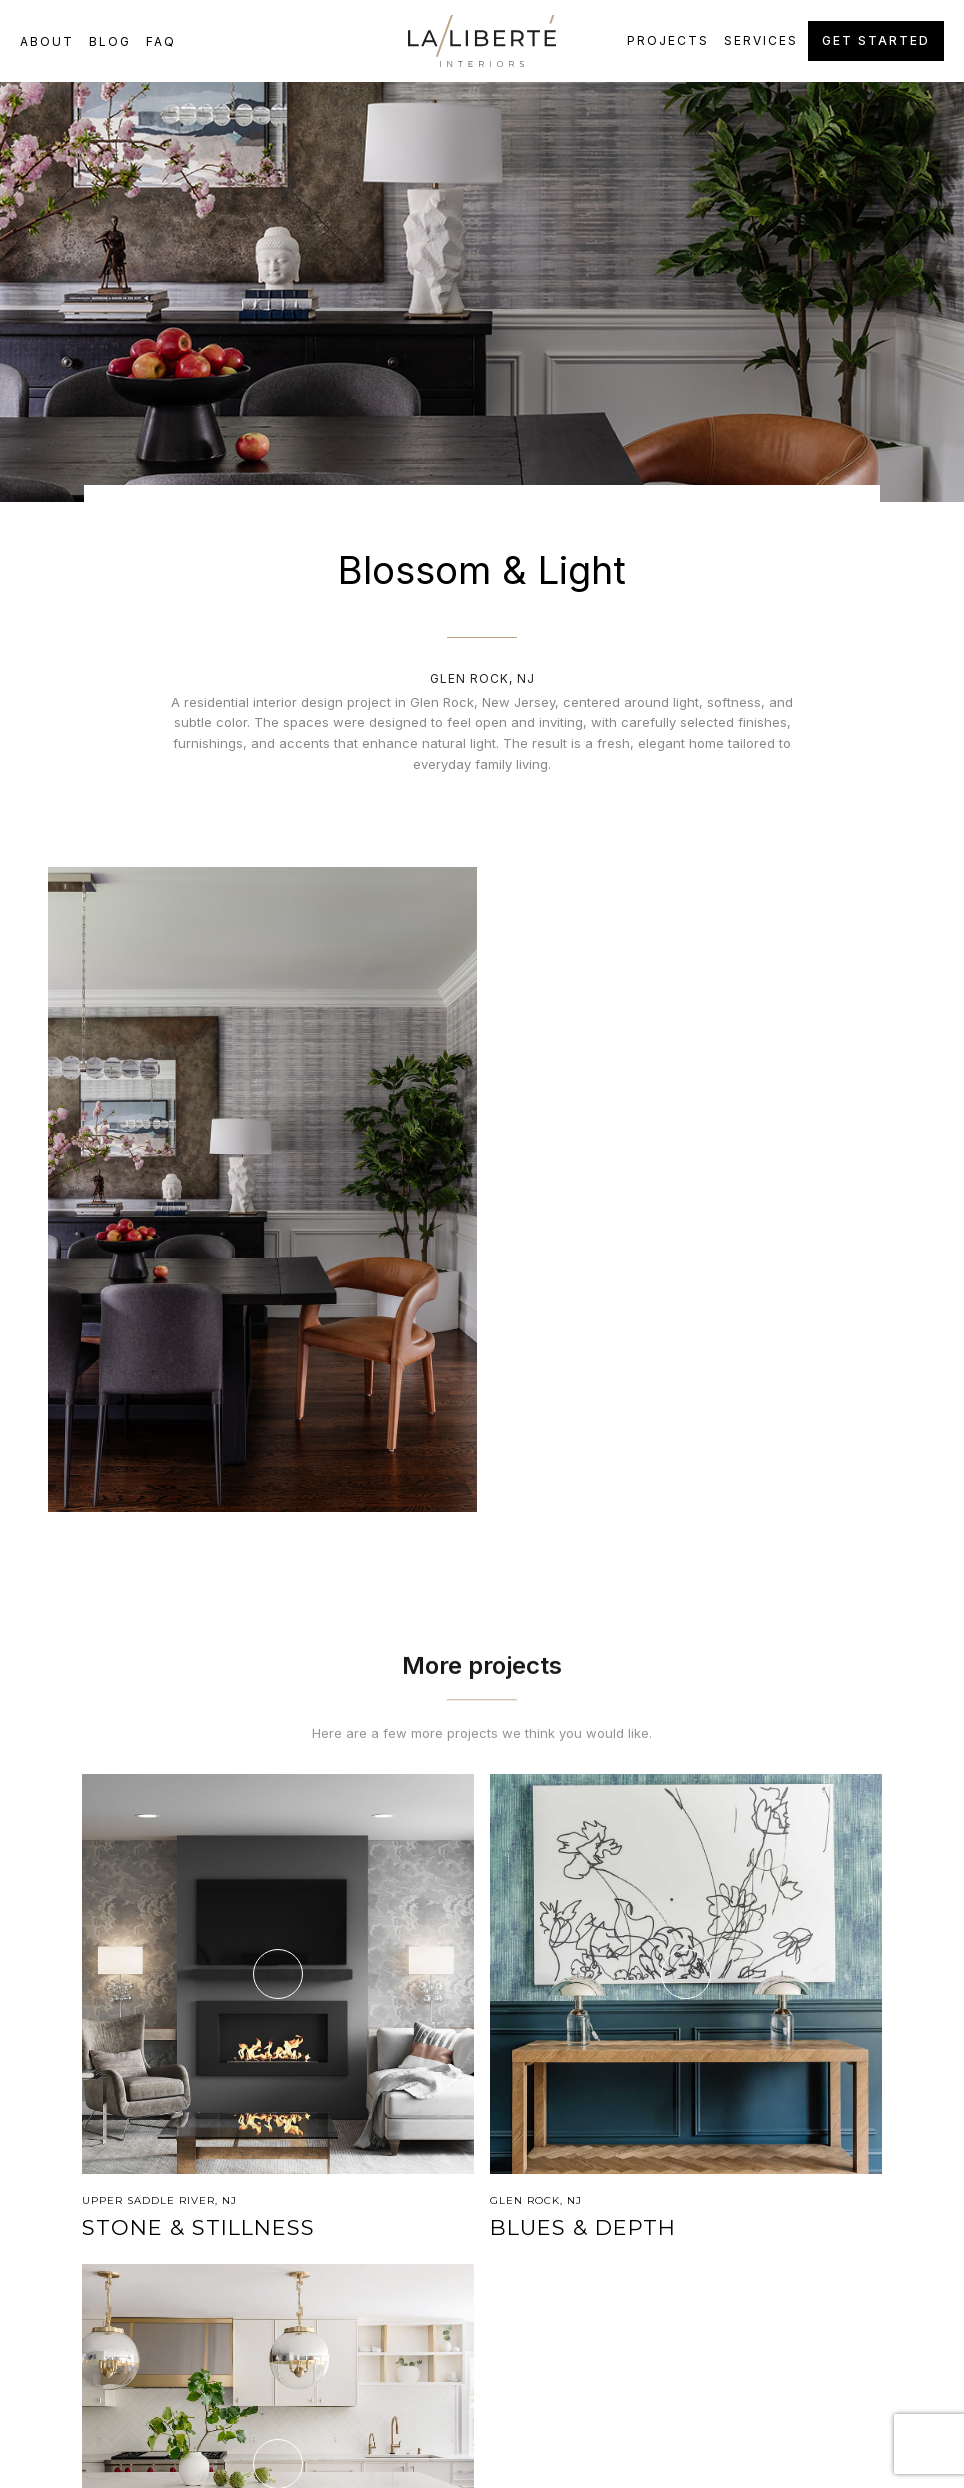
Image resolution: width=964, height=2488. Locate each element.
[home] (482, 41)
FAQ (161, 41)
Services (761, 40)
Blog (110, 41)
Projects (668, 40)
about (47, 41)
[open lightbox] (262, 1189)
